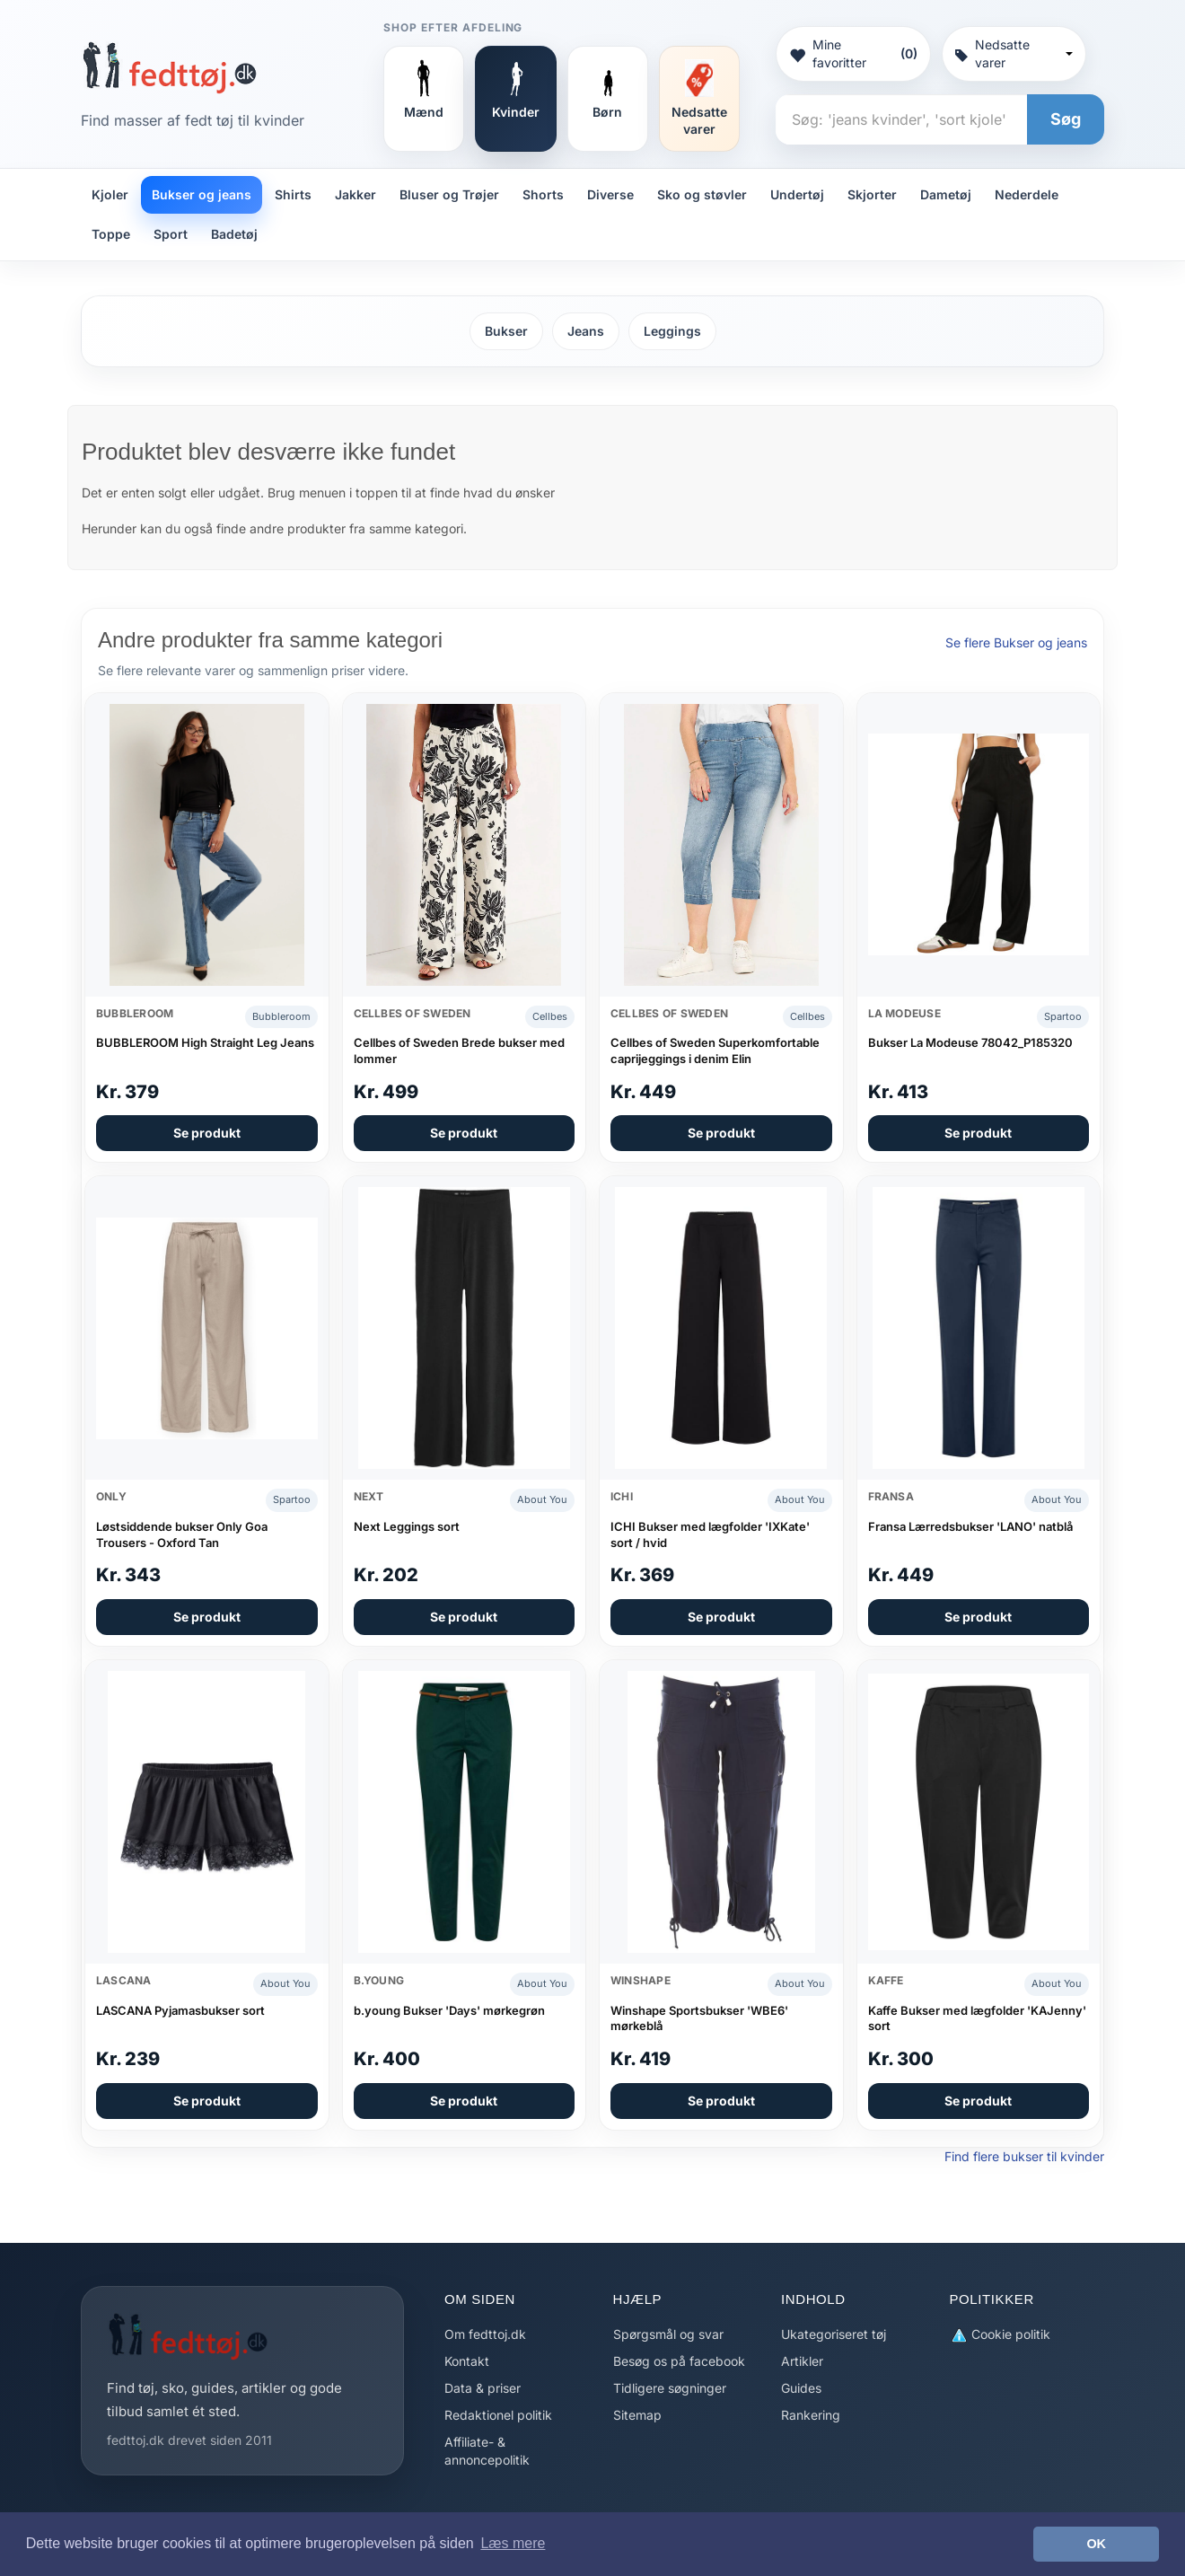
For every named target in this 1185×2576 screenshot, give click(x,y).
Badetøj (234, 234)
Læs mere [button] (512, 2543)
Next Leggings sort (407, 1526)
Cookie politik (1000, 2334)
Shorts (543, 194)
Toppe (111, 234)
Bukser (506, 330)
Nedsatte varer (1014, 53)
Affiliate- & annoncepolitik (487, 2450)
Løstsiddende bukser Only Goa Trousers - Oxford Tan (182, 1534)
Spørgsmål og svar (668, 2334)
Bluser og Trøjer (449, 194)
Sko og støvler (702, 194)
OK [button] (1096, 2543)
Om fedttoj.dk (485, 2334)
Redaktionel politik (498, 2414)
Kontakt (466, 2361)
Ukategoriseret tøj (833, 2334)
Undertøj (797, 194)
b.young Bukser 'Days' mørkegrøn (449, 2010)
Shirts (293, 194)
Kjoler (110, 194)
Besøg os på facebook (679, 2361)
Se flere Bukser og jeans (1016, 642)
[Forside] (169, 67)
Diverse (610, 194)
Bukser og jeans (201, 194)
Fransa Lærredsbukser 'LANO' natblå (970, 1526)
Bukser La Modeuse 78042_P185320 (970, 1042)
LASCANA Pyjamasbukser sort (180, 2010)
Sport (171, 234)
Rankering (810, 2414)
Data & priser (482, 2388)
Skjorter (872, 194)
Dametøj (945, 194)
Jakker (355, 194)
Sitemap (637, 2414)
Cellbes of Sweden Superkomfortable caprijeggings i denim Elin (715, 1050)
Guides (801, 2388)
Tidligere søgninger (669, 2388)
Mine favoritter (853, 53)
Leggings (672, 330)
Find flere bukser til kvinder (1024, 2156)
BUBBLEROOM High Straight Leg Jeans (205, 1042)
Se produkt (207, 1132)
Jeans (585, 330)
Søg (1065, 119)
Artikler (802, 2361)
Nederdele (1026, 194)
